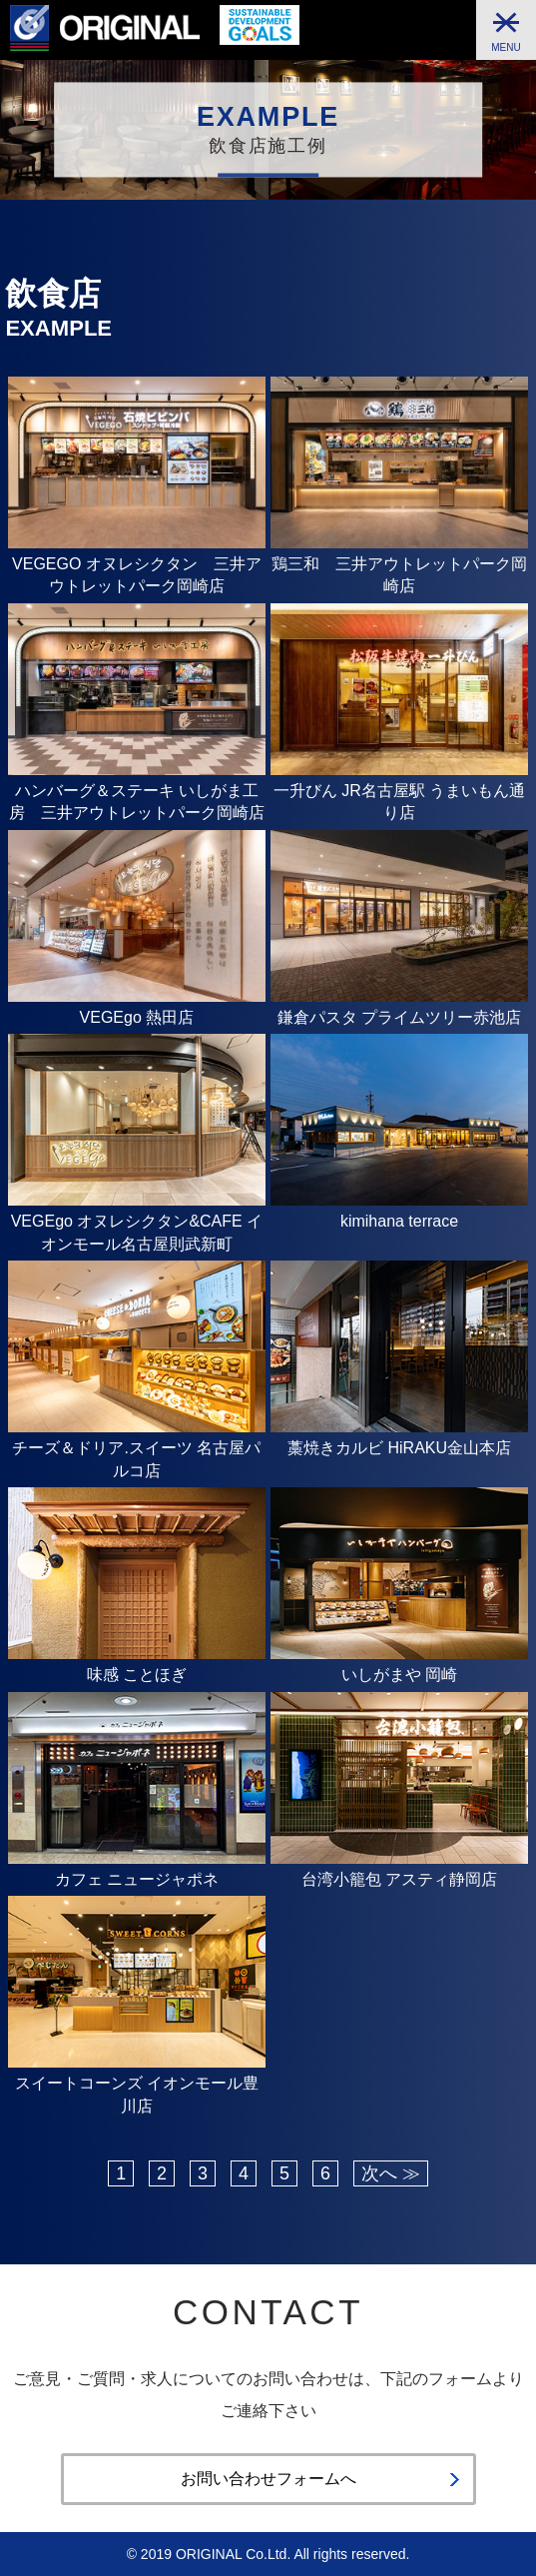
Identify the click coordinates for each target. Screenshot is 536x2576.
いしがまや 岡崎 (399, 1674)
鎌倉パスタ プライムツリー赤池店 (399, 1017)
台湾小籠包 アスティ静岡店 (399, 1879)
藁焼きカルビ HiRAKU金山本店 (399, 1447)
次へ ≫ (390, 2173)
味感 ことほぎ (137, 1674)
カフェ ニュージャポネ (137, 1879)
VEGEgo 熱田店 (137, 1017)
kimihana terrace (399, 1221)
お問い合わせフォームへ (268, 2478)
